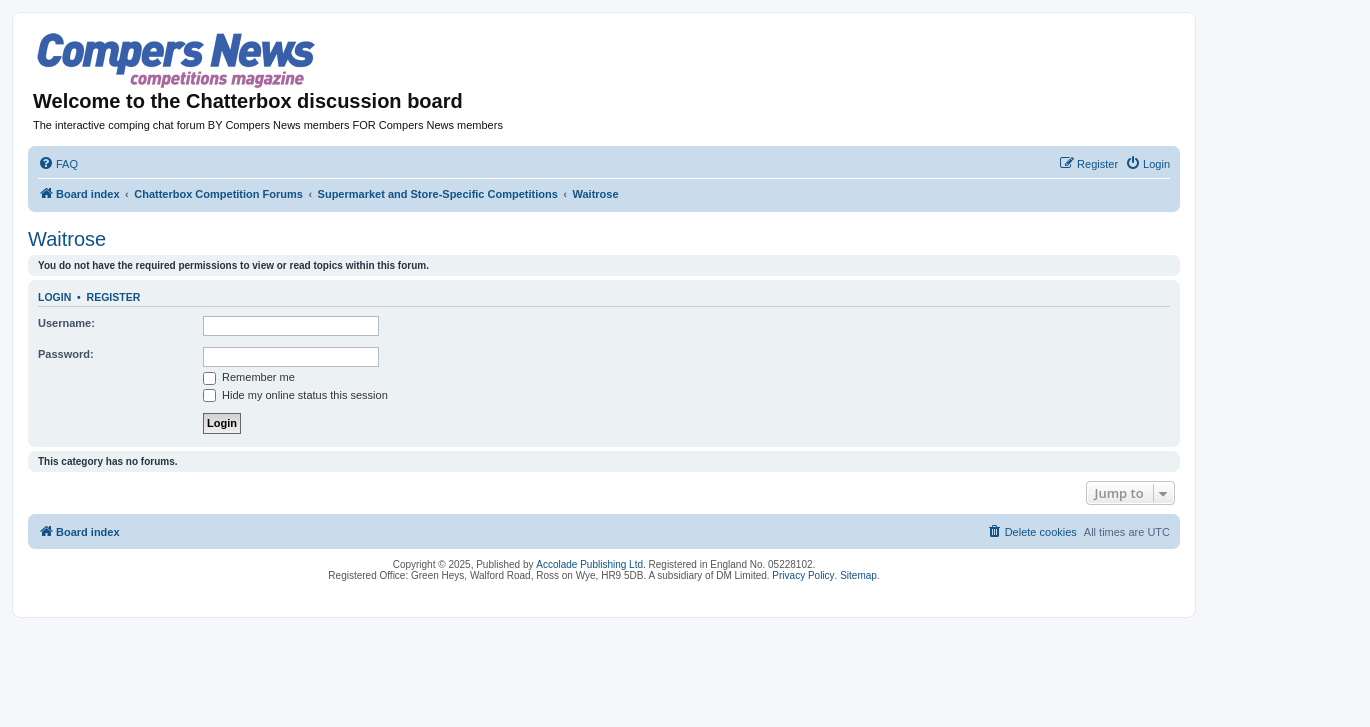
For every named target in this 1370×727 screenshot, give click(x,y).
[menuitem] (58, 164)
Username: (66, 323)
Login (54, 297)
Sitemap (858, 575)
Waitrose (67, 239)
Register (114, 297)
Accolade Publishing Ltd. (591, 564)
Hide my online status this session (295, 395)
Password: (66, 354)
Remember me (249, 377)
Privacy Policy (803, 575)
